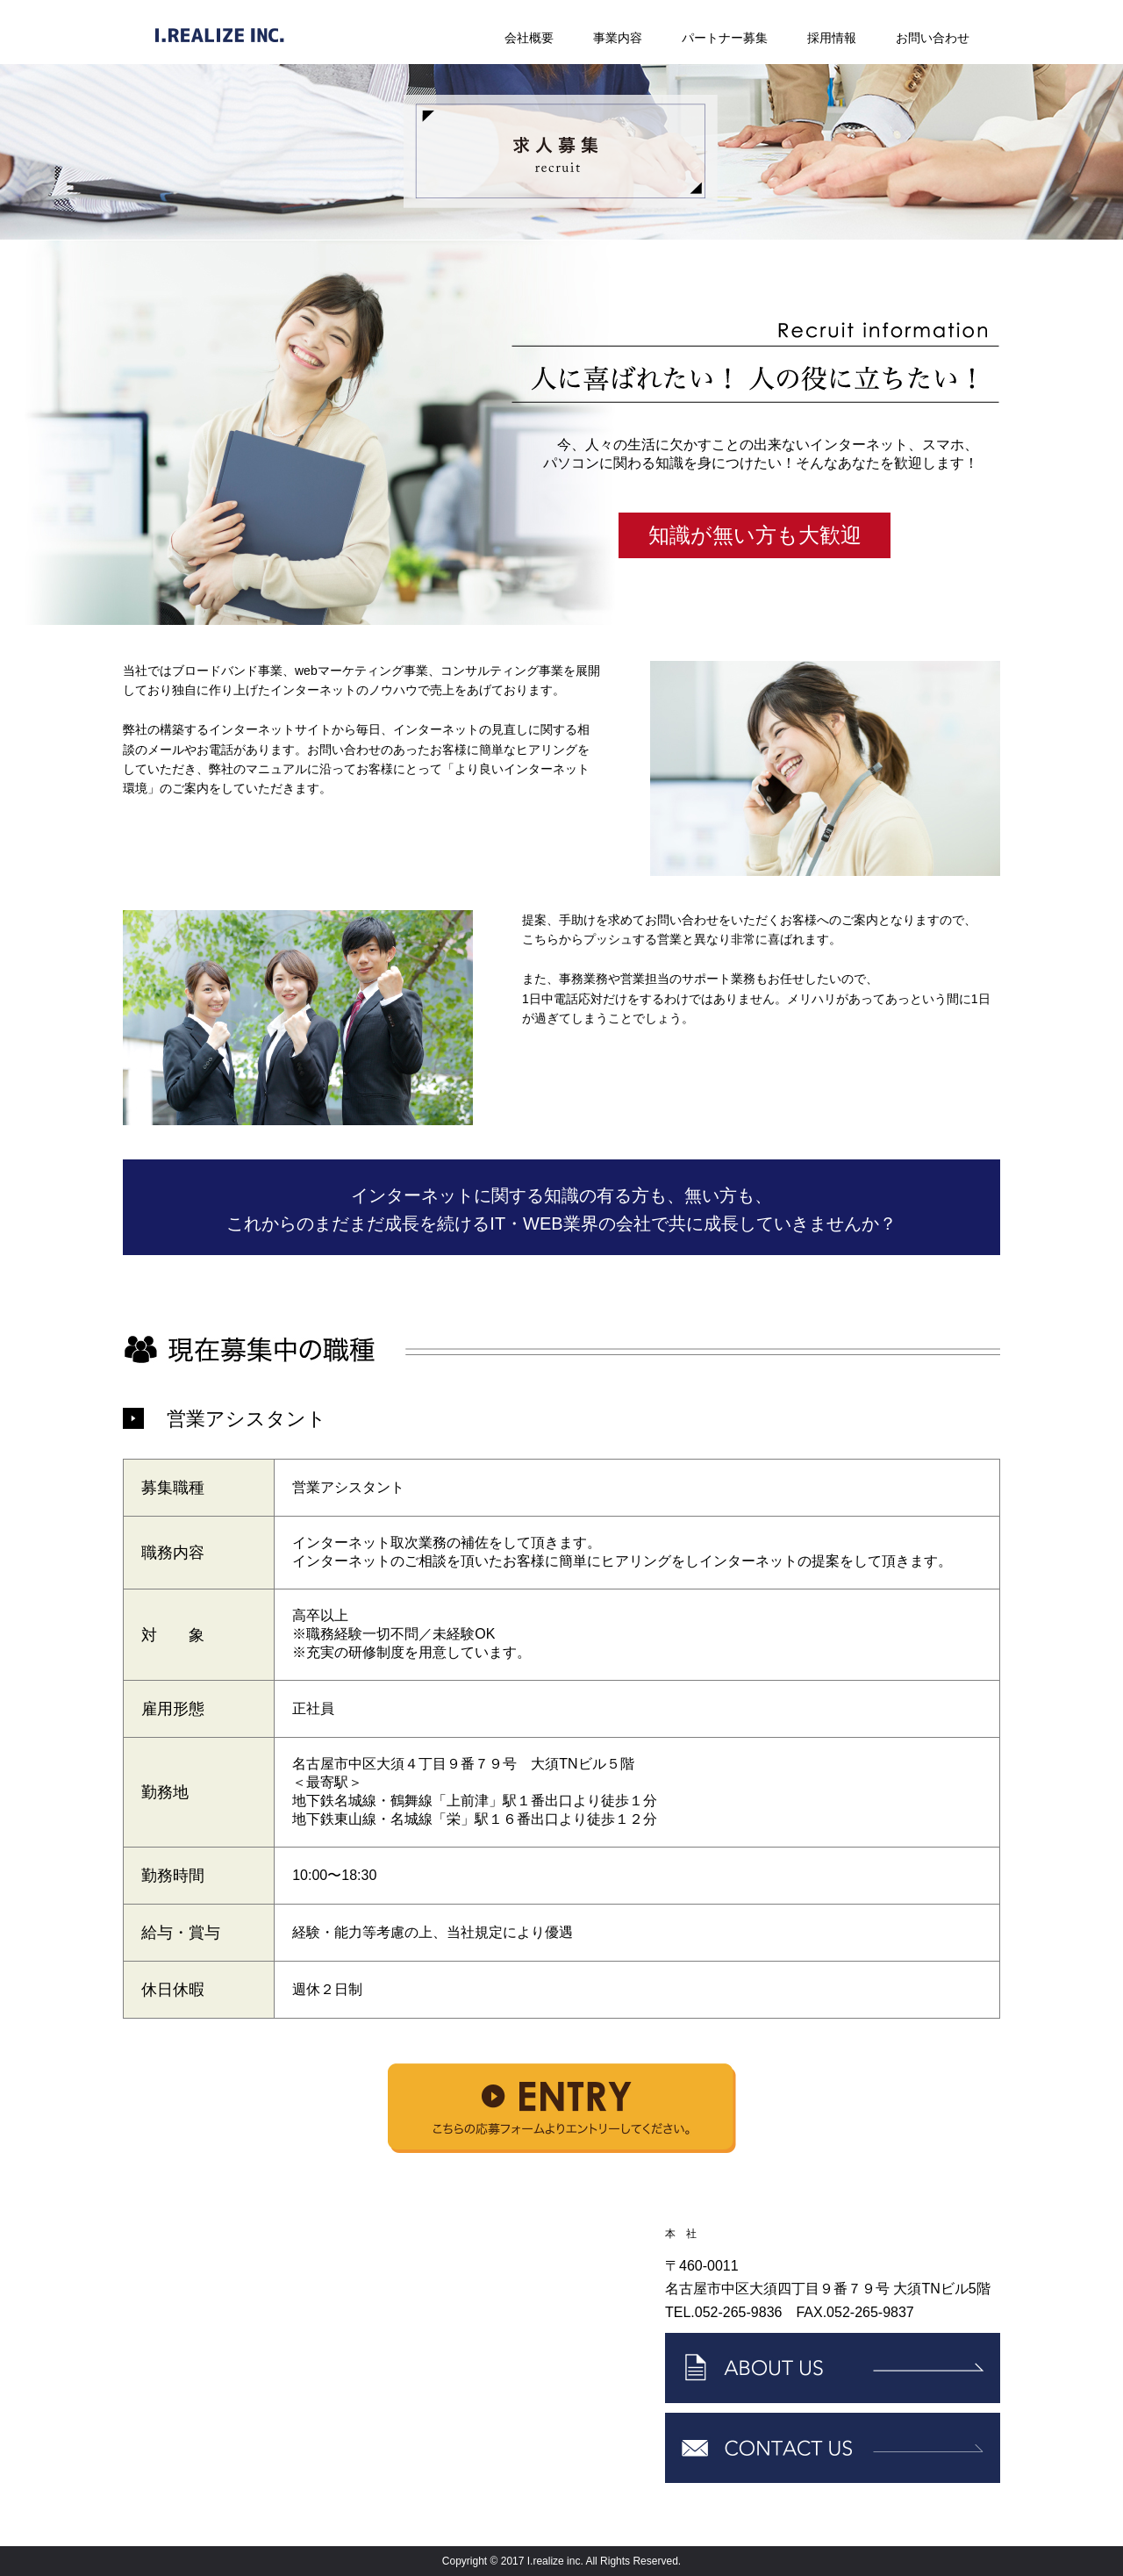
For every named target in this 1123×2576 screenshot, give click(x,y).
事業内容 (617, 38)
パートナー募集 (725, 38)
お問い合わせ (932, 38)
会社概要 (529, 38)
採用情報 (831, 38)
